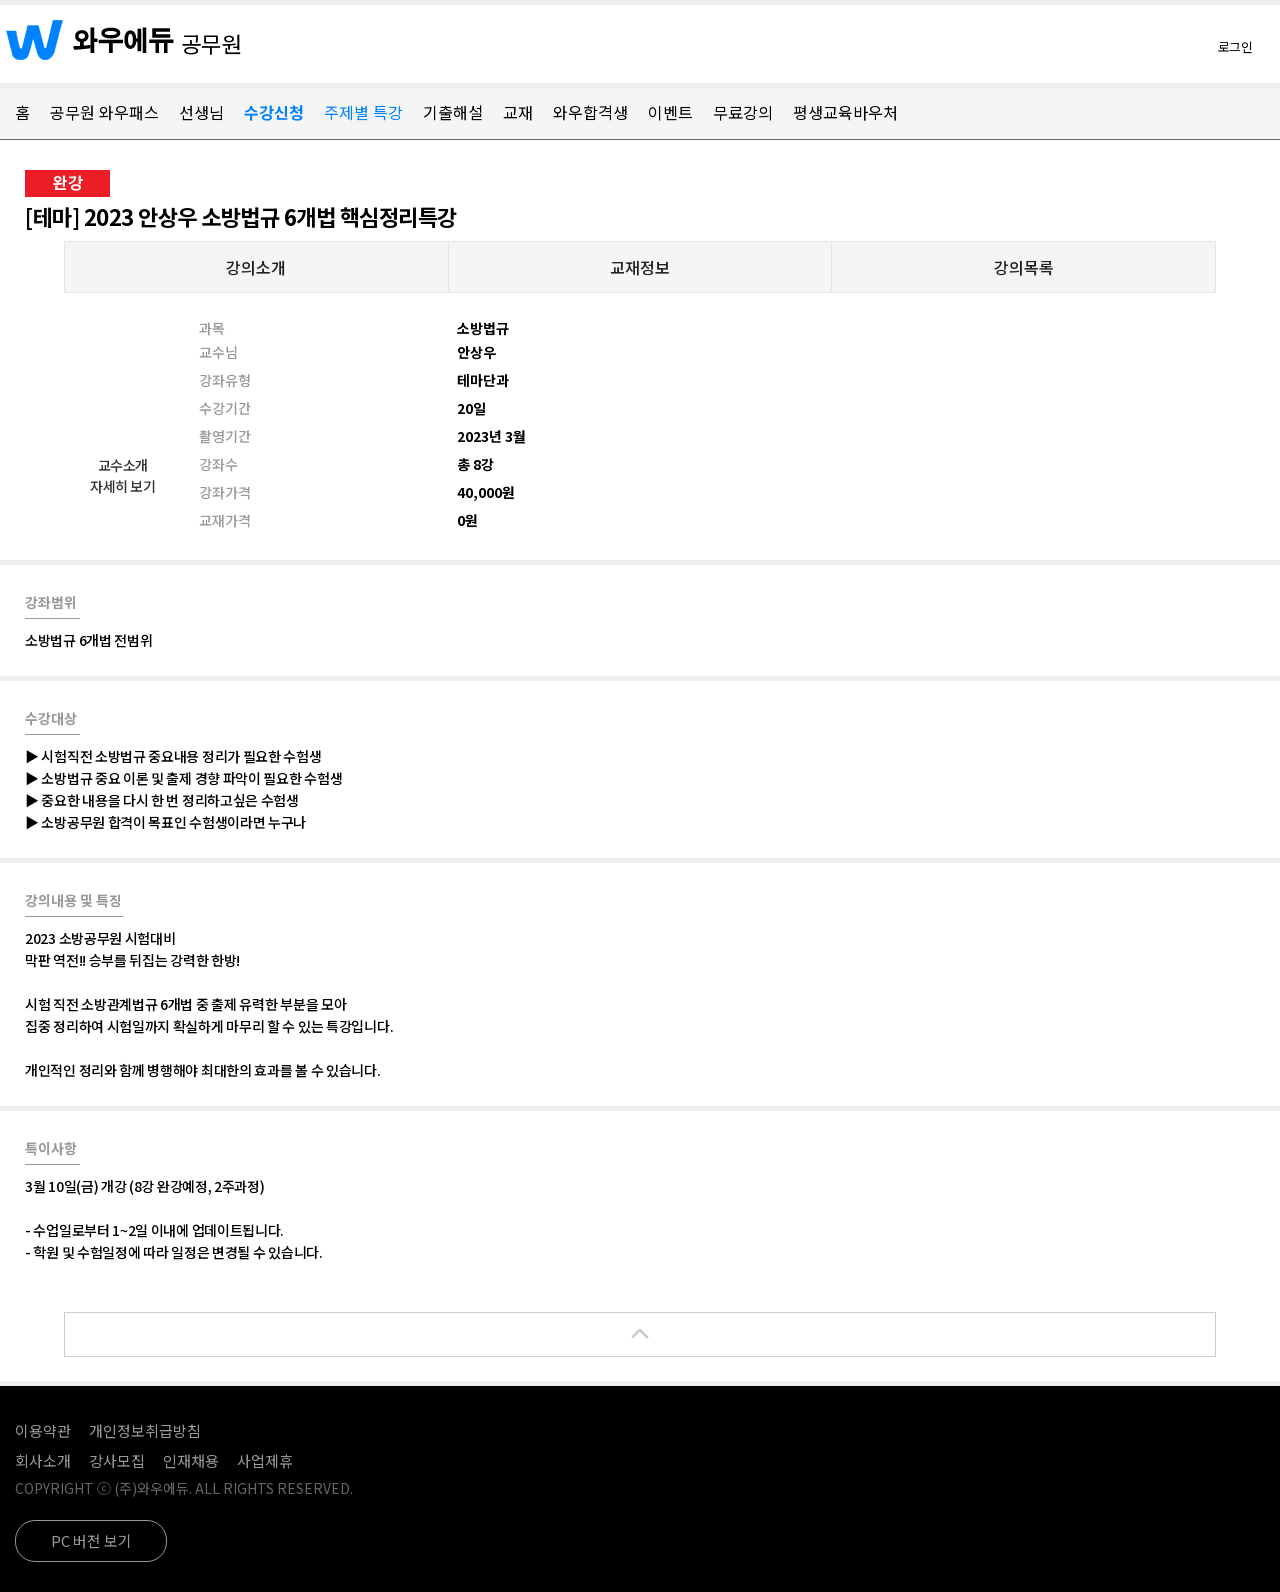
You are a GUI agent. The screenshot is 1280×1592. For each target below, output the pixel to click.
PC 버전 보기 (91, 1540)
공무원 (212, 43)
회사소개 (43, 1460)
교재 (518, 112)
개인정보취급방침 (145, 1430)
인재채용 (191, 1460)
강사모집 (117, 1460)
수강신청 (274, 112)
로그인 (1235, 46)
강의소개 (256, 267)
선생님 (201, 112)
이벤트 (670, 112)
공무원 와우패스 (104, 112)
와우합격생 (590, 112)
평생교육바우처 (845, 112)
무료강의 (743, 112)
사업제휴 (265, 1460)
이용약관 (43, 1430)
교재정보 (640, 267)
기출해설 (453, 112)
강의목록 (1024, 267)
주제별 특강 (363, 112)
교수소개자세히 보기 (122, 475)
